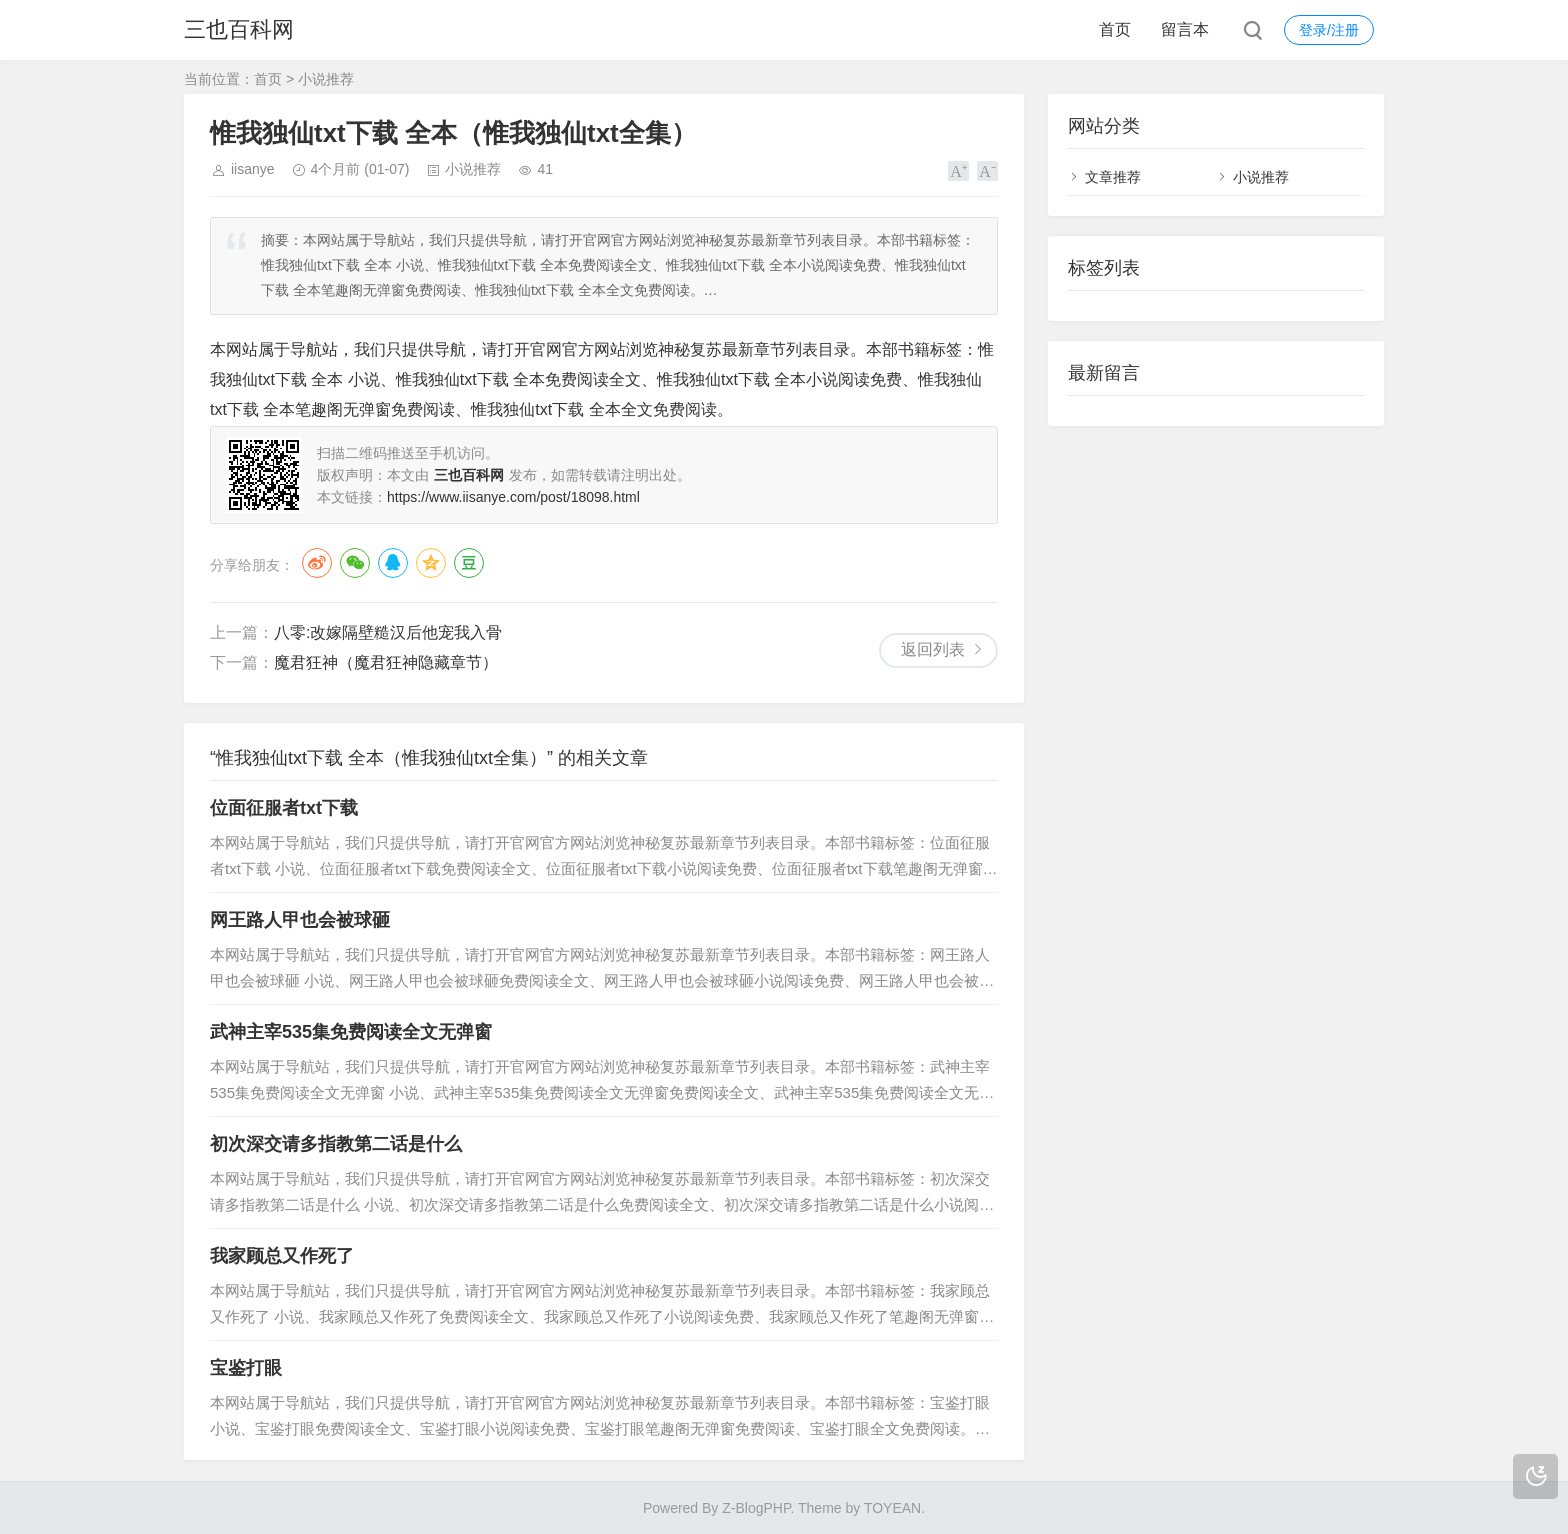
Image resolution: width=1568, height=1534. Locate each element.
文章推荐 (1113, 177)
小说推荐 (326, 79)
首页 (1115, 29)
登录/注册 (1329, 30)
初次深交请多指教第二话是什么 (336, 1144)
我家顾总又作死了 (282, 1256)
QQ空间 (431, 563)
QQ (393, 563)
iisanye (253, 169)
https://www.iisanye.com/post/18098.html (513, 497)
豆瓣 (469, 563)
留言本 (1185, 29)
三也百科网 (239, 29)
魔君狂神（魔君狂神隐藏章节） (386, 662)
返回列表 (933, 649)
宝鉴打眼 (246, 1368)
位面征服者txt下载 (284, 808)
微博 (317, 563)
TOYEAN (892, 1508)
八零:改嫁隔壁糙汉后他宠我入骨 (388, 632)
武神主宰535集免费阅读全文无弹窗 (351, 1032)
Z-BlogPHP (756, 1508)
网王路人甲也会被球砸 (300, 920)
